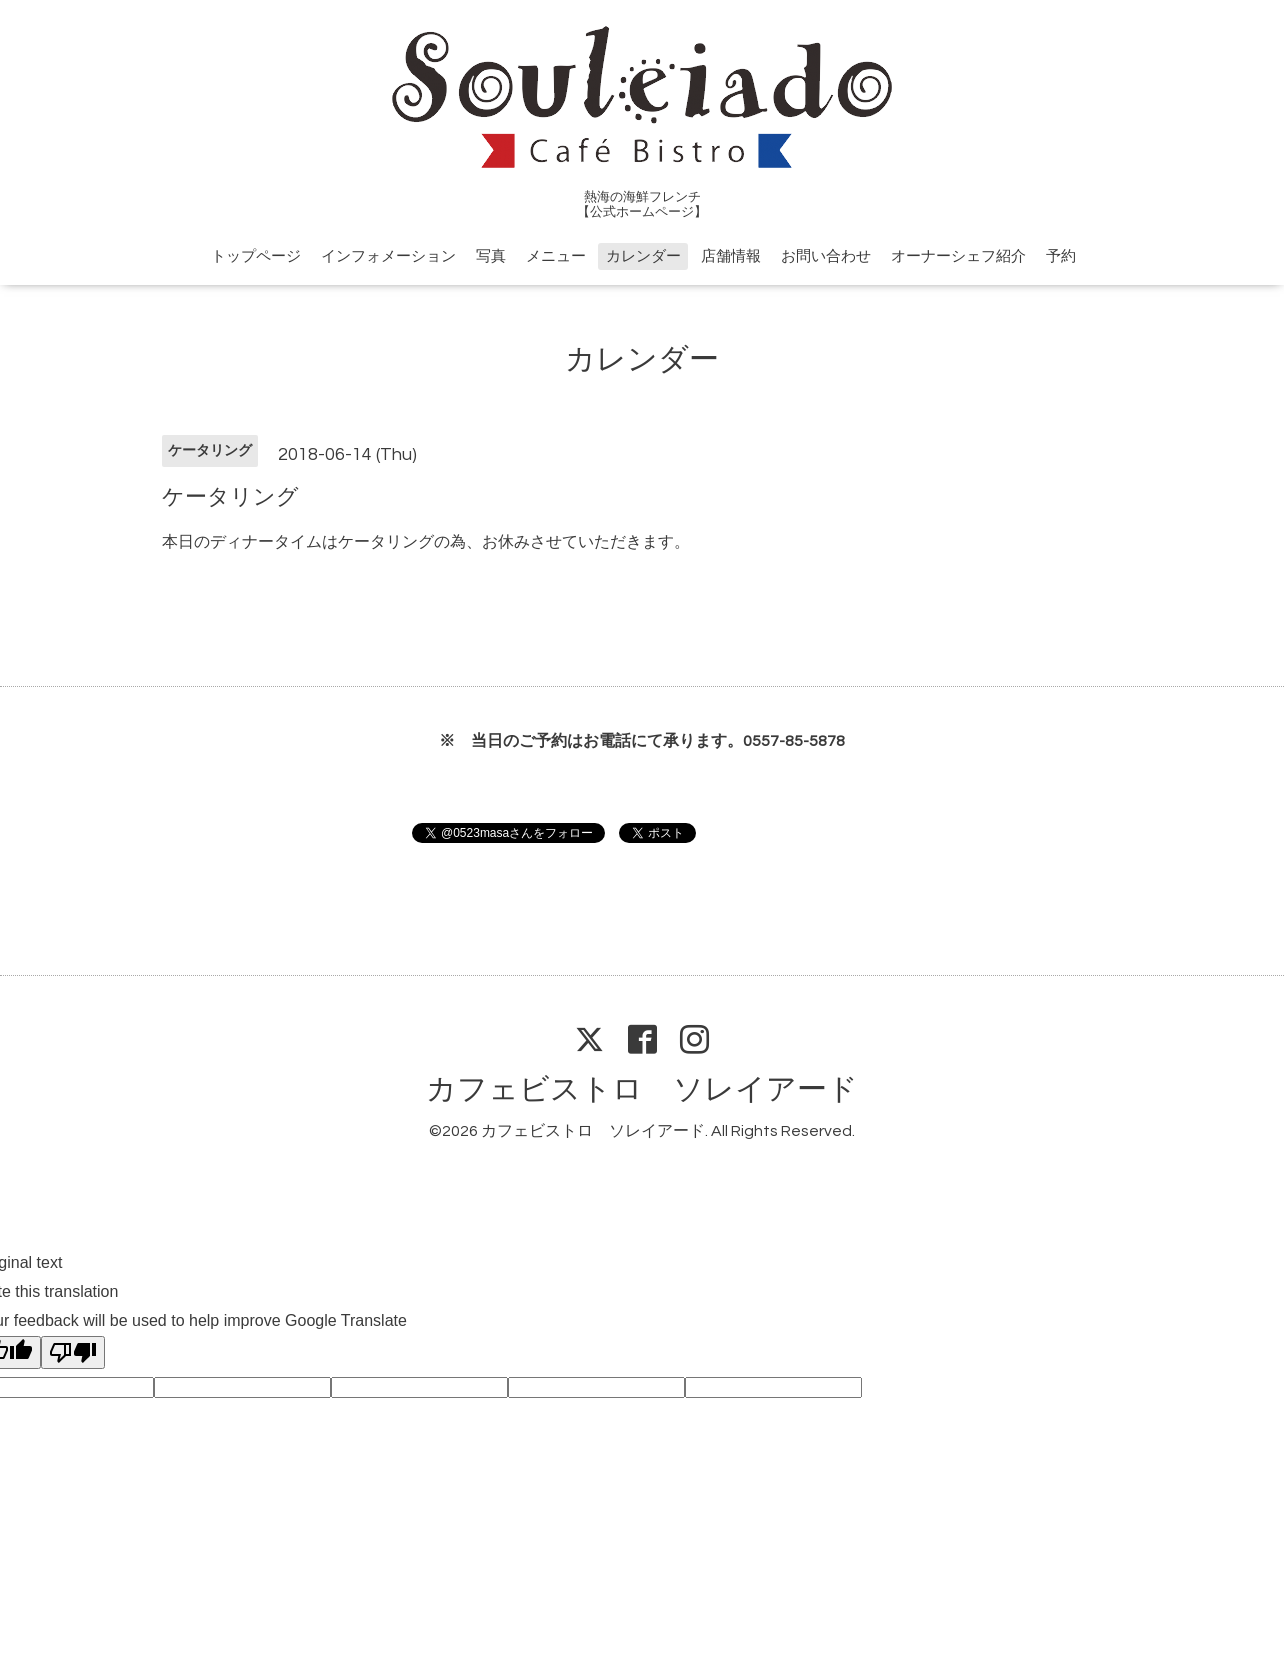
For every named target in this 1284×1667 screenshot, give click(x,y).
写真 (491, 256)
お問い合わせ (826, 256)
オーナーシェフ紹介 (958, 256)
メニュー (556, 256)
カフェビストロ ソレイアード (642, 1089)
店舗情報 (731, 256)
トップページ (256, 256)
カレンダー (643, 256)
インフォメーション (388, 256)
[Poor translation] (73, 1352)
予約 (1061, 256)
